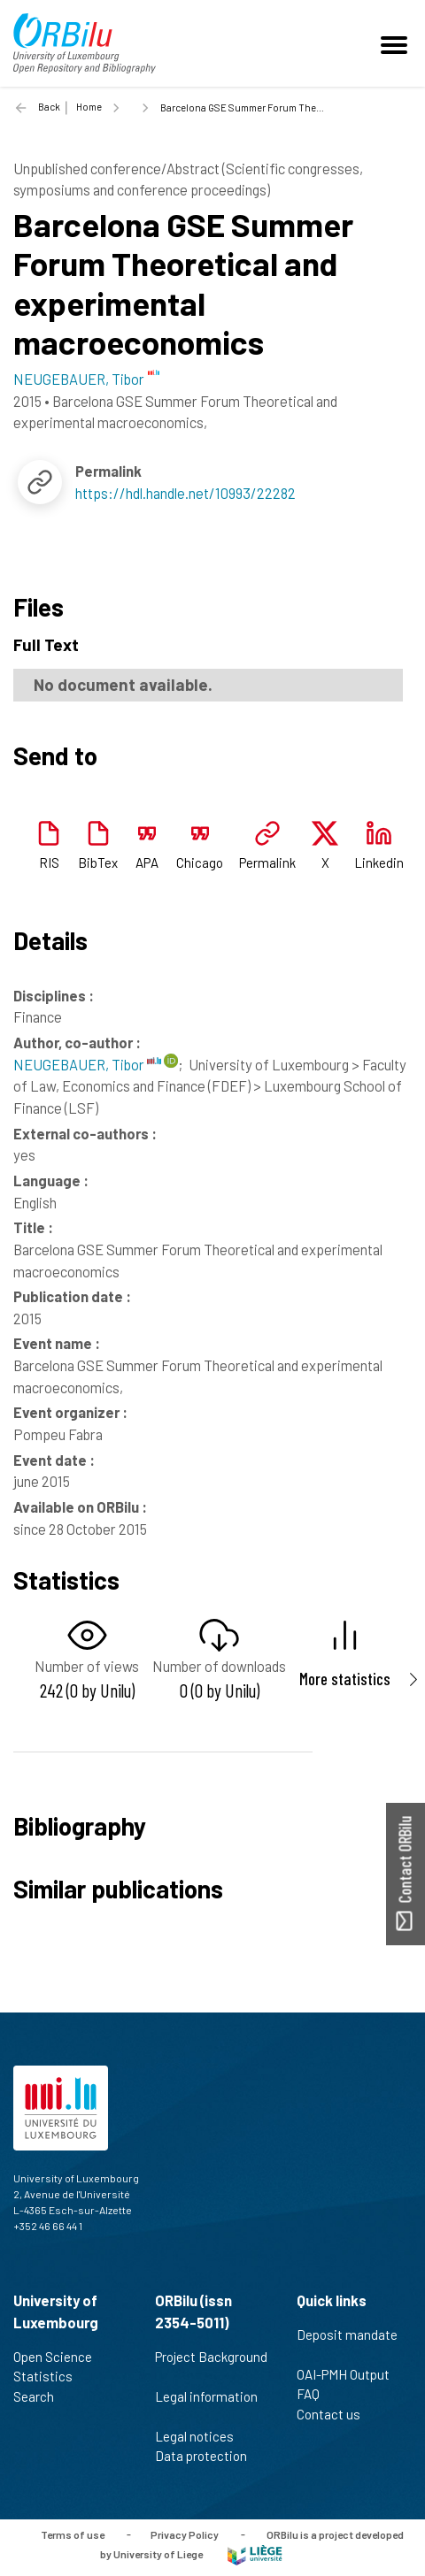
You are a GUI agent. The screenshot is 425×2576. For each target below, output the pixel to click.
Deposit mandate (347, 2344)
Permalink (267, 862)
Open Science (60, 2357)
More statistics (344, 1678)
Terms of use (72, 2533)
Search (41, 2396)
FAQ (316, 2394)
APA (146, 862)
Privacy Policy (185, 2533)
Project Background (211, 2366)
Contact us (336, 2414)
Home (89, 106)
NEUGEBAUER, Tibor (87, 1064)
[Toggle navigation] (396, 43)
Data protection (208, 2456)
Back (49, 106)
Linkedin (379, 862)
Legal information (206, 2406)
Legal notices (202, 2436)
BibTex (98, 862)
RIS (49, 862)
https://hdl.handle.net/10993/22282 (185, 493)
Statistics (50, 2376)
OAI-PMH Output (351, 2374)
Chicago (199, 862)
